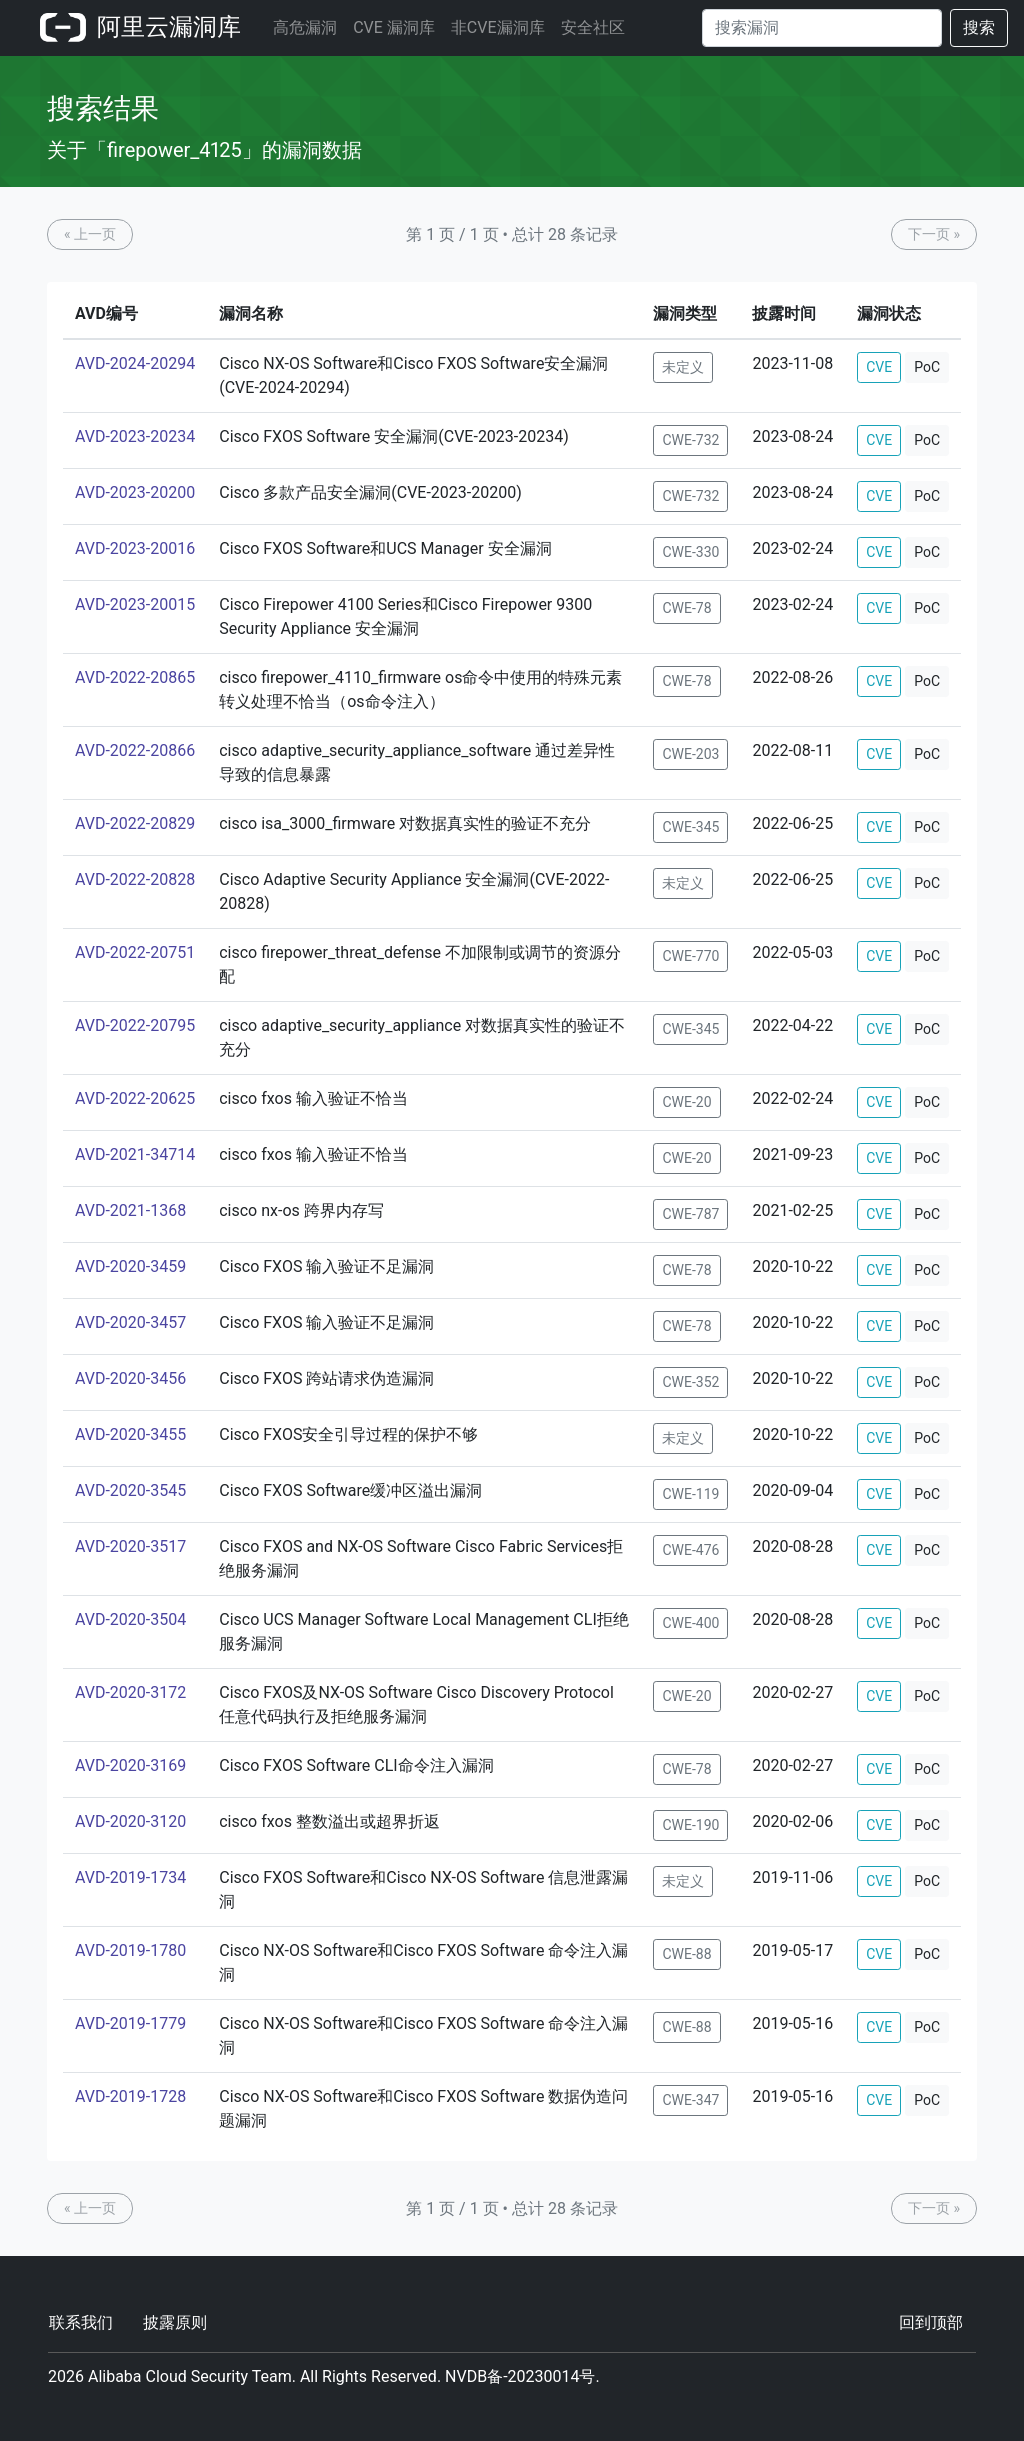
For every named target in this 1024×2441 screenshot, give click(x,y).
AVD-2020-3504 (130, 1619)
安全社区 (593, 27)
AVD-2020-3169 (130, 1765)
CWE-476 (690, 1550)
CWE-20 (686, 1102)
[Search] (822, 28)
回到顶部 (931, 2322)
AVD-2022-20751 (135, 952)
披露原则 (175, 2322)
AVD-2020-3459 (130, 1266)
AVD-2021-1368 (130, 1210)
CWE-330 (690, 552)
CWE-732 (690, 440)
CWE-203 (690, 754)
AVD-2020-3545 (130, 1490)
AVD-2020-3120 (130, 1821)
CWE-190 (690, 1825)
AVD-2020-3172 (130, 1692)
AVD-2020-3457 (130, 1322)
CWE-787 (690, 1214)
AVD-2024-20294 (135, 363)
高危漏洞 (305, 27)
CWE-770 (690, 956)
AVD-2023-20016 (135, 548)
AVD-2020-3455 (130, 1434)
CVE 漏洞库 (394, 27)
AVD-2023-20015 (135, 604)
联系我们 (81, 2322)
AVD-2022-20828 (135, 879)
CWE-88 (686, 1954)
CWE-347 (690, 2100)
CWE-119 (690, 1494)
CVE (879, 367)
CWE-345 (690, 827)
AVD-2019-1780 (130, 1950)
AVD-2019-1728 (130, 2096)
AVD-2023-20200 (135, 492)
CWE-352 (690, 1382)
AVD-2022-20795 (135, 1025)
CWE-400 (690, 1623)
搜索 (979, 27)
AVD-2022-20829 (135, 823)
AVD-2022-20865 (135, 677)
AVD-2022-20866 (135, 750)
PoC (927, 367)
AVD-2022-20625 (135, 1098)
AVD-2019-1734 (130, 1877)
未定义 (683, 367)
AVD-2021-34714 (135, 1154)
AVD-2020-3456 (130, 1378)
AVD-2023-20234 (135, 436)
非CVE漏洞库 (498, 27)
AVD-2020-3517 (130, 1546)
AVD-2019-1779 (130, 2023)
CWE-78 (686, 608)
